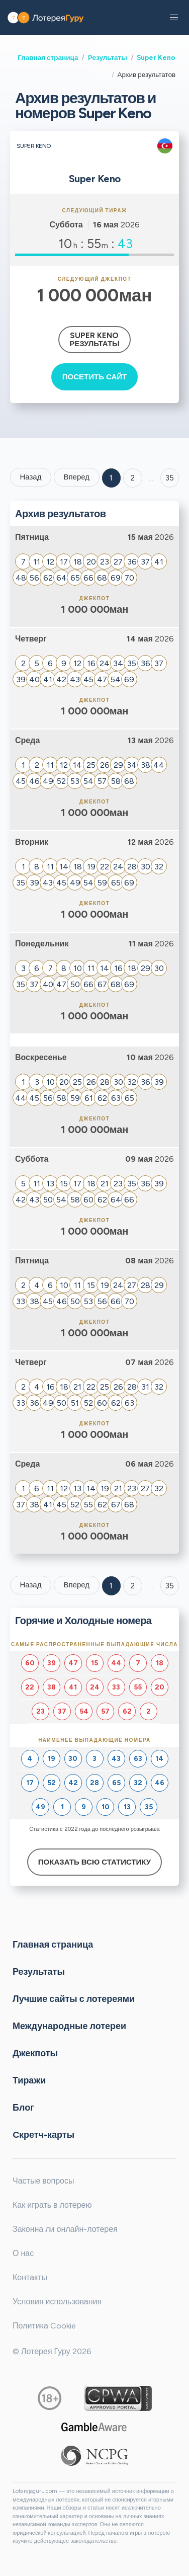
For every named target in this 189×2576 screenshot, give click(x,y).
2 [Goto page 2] (133, 477)
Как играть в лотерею (52, 2205)
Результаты (107, 57)
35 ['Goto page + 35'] (169, 477)
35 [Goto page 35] (169, 1585)
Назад (30, 476)
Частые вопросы (43, 2181)
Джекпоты (35, 2053)
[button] (174, 17)
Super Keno (156, 57)
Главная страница (48, 57)
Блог (23, 2107)
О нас (23, 2253)
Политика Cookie (44, 2325)
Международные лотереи (69, 2026)
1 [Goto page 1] (111, 477)
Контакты (30, 2277)
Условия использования (57, 2301)
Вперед (76, 476)
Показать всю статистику (94, 1862)
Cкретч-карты (43, 2134)
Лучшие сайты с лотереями (74, 1998)
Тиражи (29, 2080)
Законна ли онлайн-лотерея (65, 2229)
